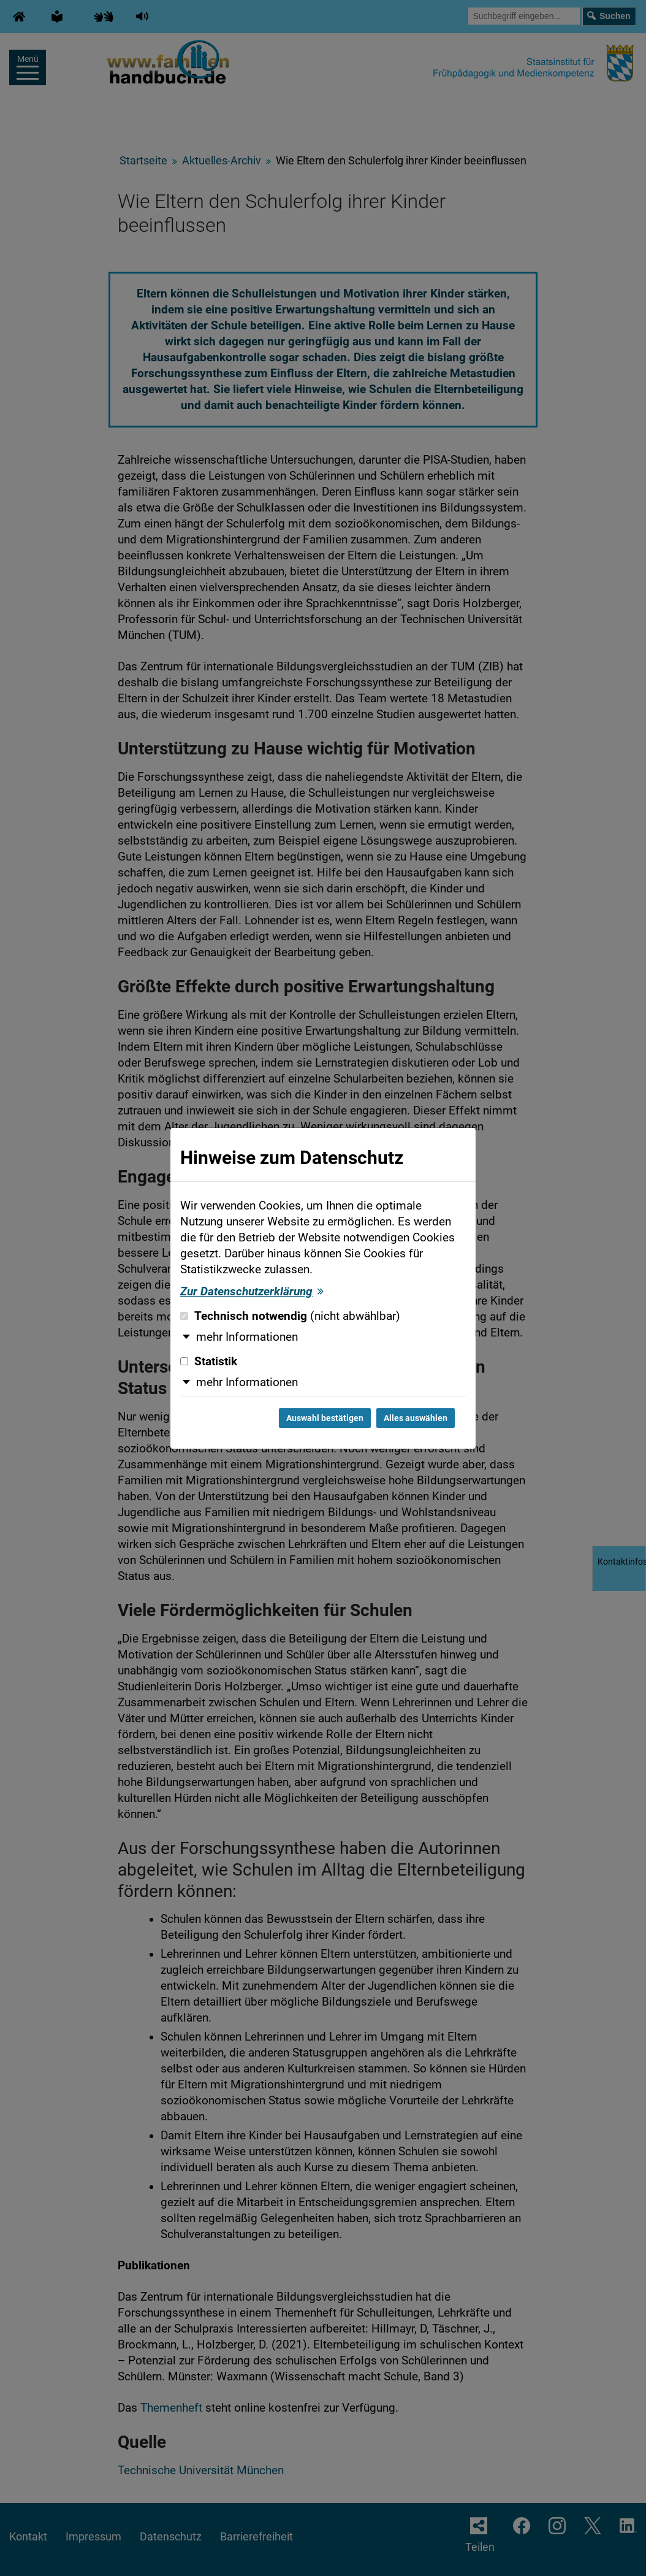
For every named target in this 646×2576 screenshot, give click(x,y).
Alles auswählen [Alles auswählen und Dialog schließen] (415, 1418)
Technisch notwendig (290, 1316)
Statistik (208, 1361)
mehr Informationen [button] (247, 1337)
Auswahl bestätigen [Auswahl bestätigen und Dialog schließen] (324, 1418)
